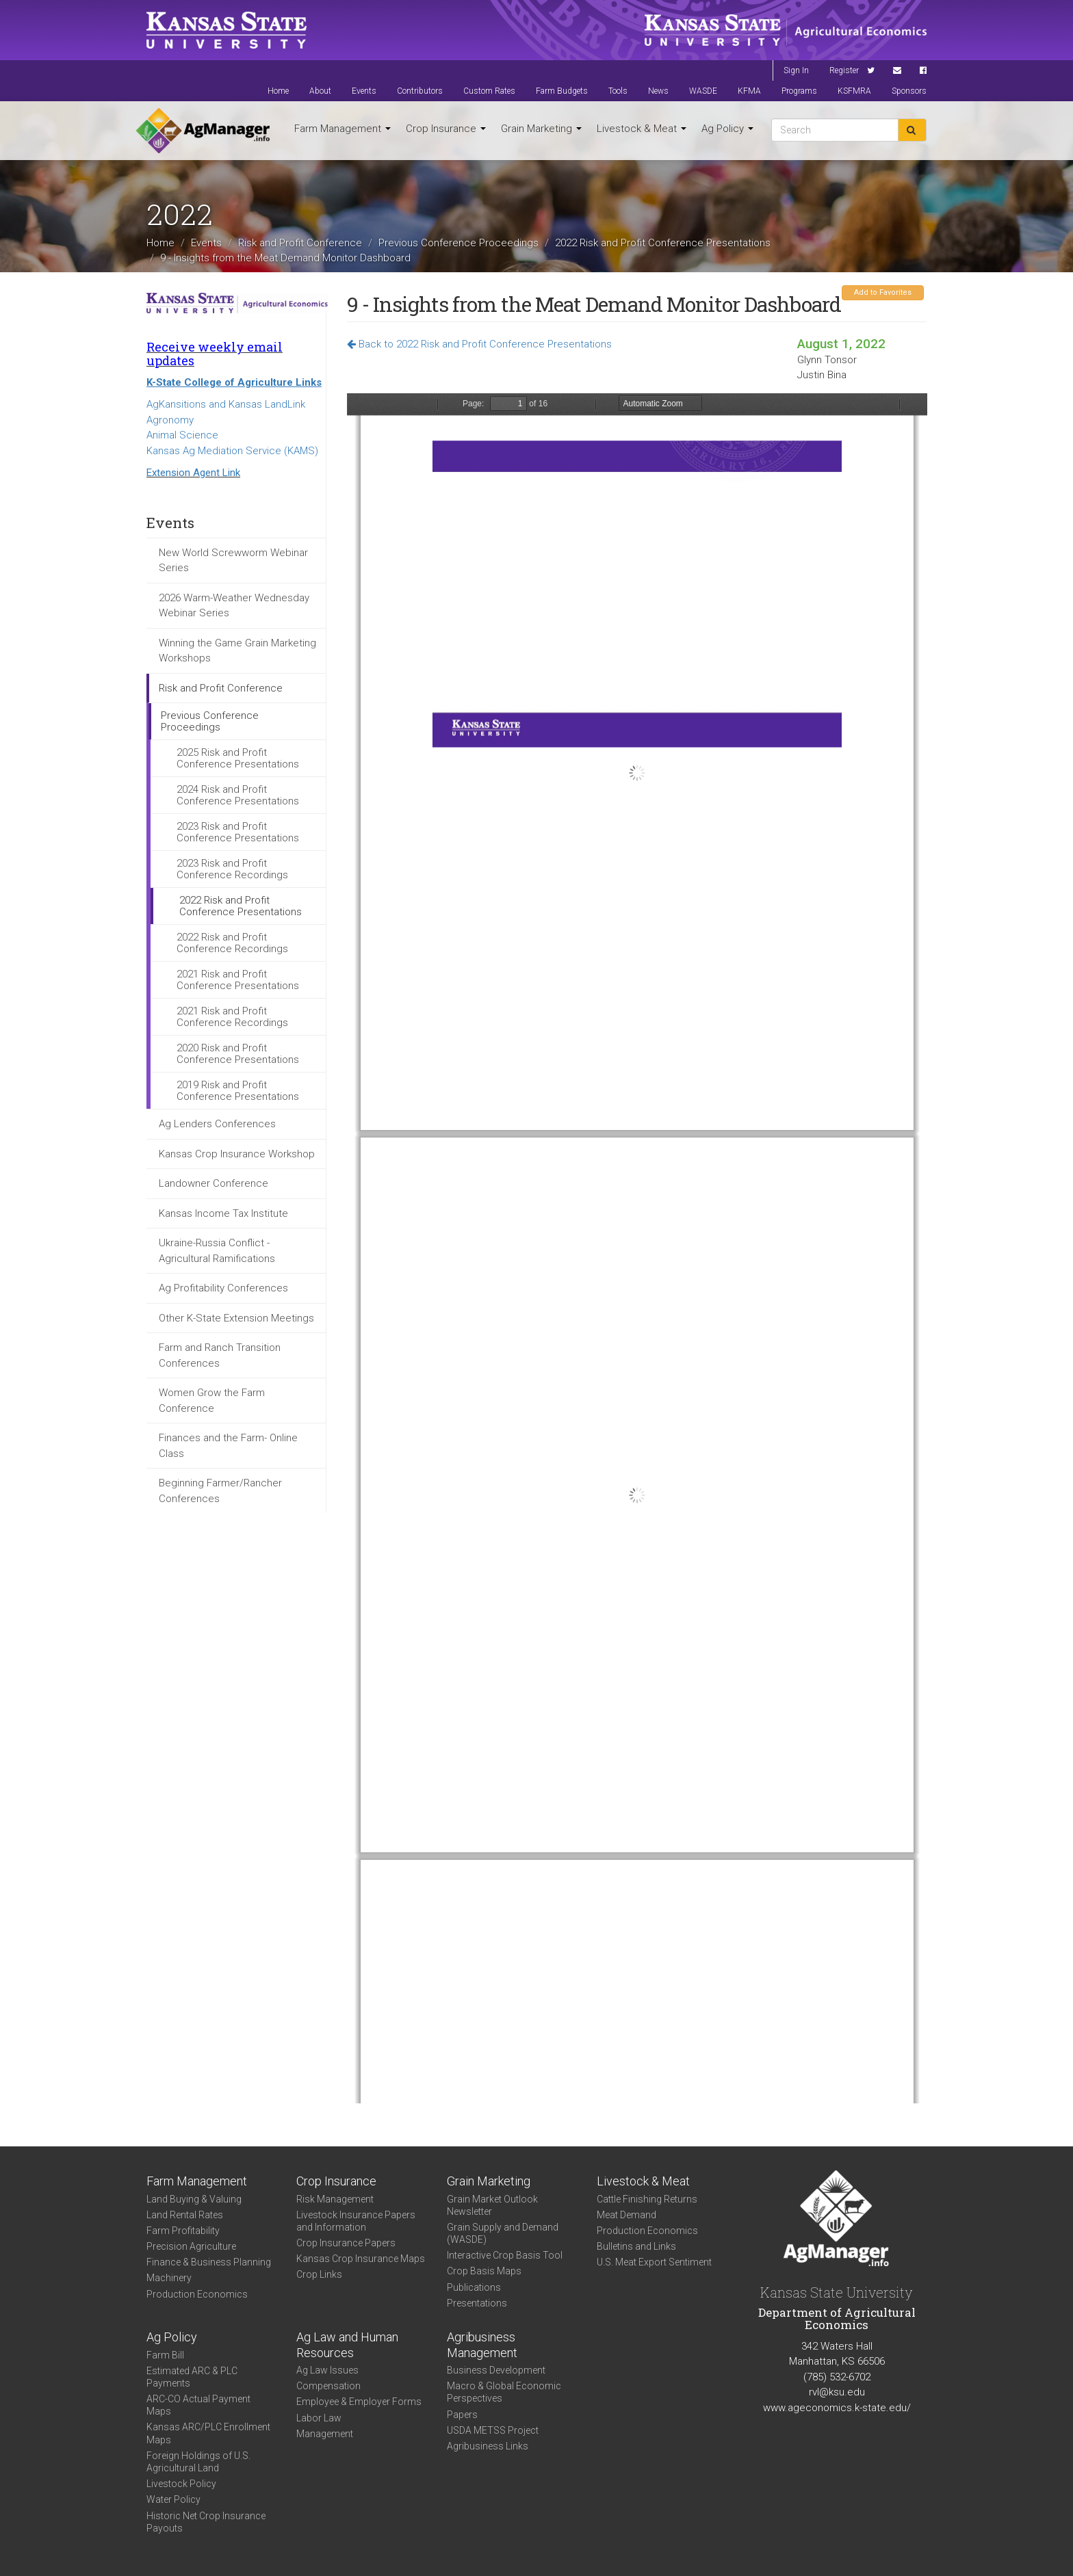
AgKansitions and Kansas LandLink (225, 404)
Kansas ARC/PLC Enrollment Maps (208, 2433)
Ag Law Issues (327, 2370)
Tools (618, 91)
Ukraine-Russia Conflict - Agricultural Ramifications (217, 1251)
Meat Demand (626, 2214)
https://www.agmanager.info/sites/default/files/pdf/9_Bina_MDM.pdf (637, 1248)
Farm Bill (165, 2355)
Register (844, 70)
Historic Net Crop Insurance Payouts (206, 2522)
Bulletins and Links (636, 2246)
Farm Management (342, 128)
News (658, 91)
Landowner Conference (213, 1183)
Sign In (796, 70)
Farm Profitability (183, 2230)
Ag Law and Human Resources (347, 2345)
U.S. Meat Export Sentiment (654, 2262)
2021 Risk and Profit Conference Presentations (238, 980)
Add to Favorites (883, 292)
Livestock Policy (181, 2483)
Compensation (328, 2385)
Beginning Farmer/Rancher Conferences (220, 1491)
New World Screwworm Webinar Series (233, 561)
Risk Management (335, 2199)
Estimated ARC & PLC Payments (191, 2377)
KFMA (749, 91)
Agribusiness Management (482, 2345)
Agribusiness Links (487, 2446)
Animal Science (182, 435)
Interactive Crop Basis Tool (505, 2255)
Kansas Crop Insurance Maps (360, 2258)
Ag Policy (727, 128)
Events (364, 91)
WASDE (703, 91)
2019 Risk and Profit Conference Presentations (238, 1091)
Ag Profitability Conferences (223, 1288)
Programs (799, 91)
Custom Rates (489, 91)
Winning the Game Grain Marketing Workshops (237, 651)
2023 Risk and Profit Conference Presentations (238, 832)
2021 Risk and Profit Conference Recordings (232, 1017)
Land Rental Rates (184, 2214)
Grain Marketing (541, 128)
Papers (462, 2414)
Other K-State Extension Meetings (236, 1318)
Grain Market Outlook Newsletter (492, 2205)
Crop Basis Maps (484, 2270)
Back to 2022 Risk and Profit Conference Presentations (479, 344)
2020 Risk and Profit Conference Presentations (238, 1054)
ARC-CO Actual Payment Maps (198, 2405)
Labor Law (318, 2418)
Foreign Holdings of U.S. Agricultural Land (198, 2461)
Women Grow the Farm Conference (212, 1400)
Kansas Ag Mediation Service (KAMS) (232, 451)
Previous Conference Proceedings (458, 243)
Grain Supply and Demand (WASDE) (502, 2233)
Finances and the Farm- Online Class (228, 1446)
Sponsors (909, 91)
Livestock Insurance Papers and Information (355, 2221)
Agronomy (170, 420)
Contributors (420, 91)
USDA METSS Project (493, 2430)
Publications (474, 2287)
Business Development (496, 2370)
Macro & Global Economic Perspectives (504, 2392)
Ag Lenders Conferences (217, 1124)
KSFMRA (854, 91)
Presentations (477, 2303)
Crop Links (319, 2274)
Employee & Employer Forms (359, 2401)
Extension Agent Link (193, 472)
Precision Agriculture (191, 2246)
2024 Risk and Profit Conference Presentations (238, 795)
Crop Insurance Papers (346, 2242)
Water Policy (173, 2499)
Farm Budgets (562, 91)
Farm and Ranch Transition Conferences (220, 1355)
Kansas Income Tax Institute (223, 1213)
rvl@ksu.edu (837, 2392)
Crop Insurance (446, 128)
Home (278, 91)
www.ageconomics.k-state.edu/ (837, 2408)
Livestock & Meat (641, 128)
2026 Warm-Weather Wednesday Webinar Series (234, 606)
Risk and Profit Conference (300, 243)
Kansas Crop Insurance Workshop (237, 1154)
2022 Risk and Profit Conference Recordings (232, 943)
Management (324, 2433)
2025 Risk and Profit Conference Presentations (238, 758)
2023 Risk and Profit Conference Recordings (232, 869)
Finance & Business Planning (208, 2262)
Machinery (169, 2277)
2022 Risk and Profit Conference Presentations (663, 243)
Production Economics (197, 2294)
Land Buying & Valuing (194, 2199)
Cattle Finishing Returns (647, 2199)
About (320, 91)
